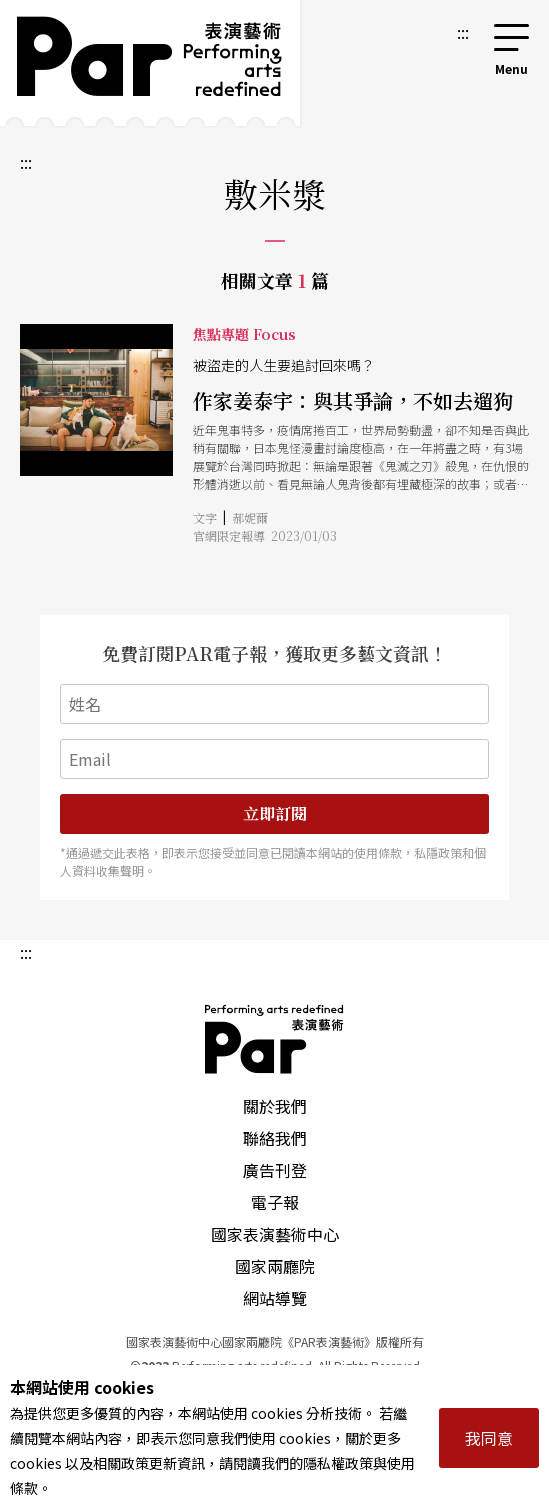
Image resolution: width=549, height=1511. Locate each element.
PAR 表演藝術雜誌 (275, 1039)
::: (463, 32)
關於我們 (275, 1106)
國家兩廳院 (275, 1266)
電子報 (275, 1202)
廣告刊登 (275, 1170)
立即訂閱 (275, 813)
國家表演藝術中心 (275, 1234)
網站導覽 (275, 1298)
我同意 (489, 1438)
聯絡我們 (275, 1138)
